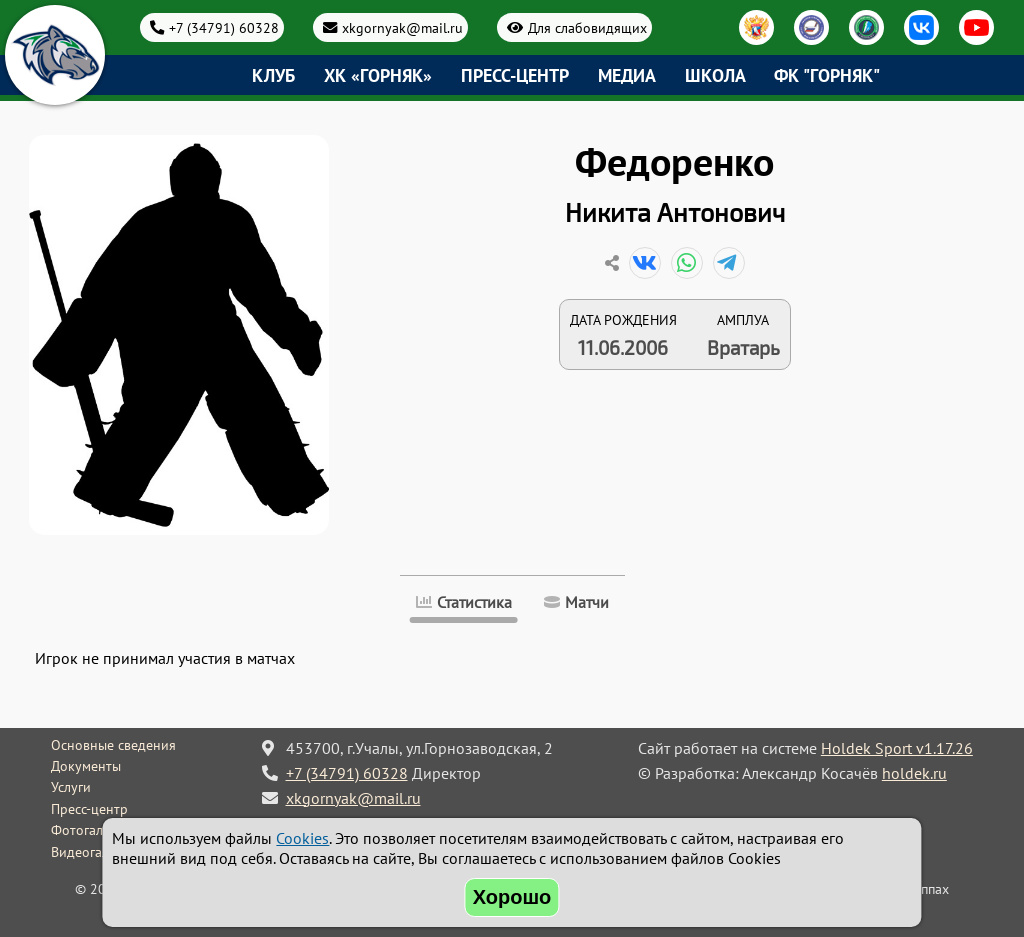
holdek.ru (914, 773)
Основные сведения (113, 745)
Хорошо (512, 897)
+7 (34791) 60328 (224, 27)
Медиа (627, 75)
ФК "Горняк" (827, 75)
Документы (86, 766)
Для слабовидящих (587, 27)
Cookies (302, 838)
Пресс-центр (515, 75)
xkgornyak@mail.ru (402, 27)
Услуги (71, 787)
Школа (715, 75)
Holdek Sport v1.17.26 (897, 748)
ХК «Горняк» (378, 75)
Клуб (273, 75)
